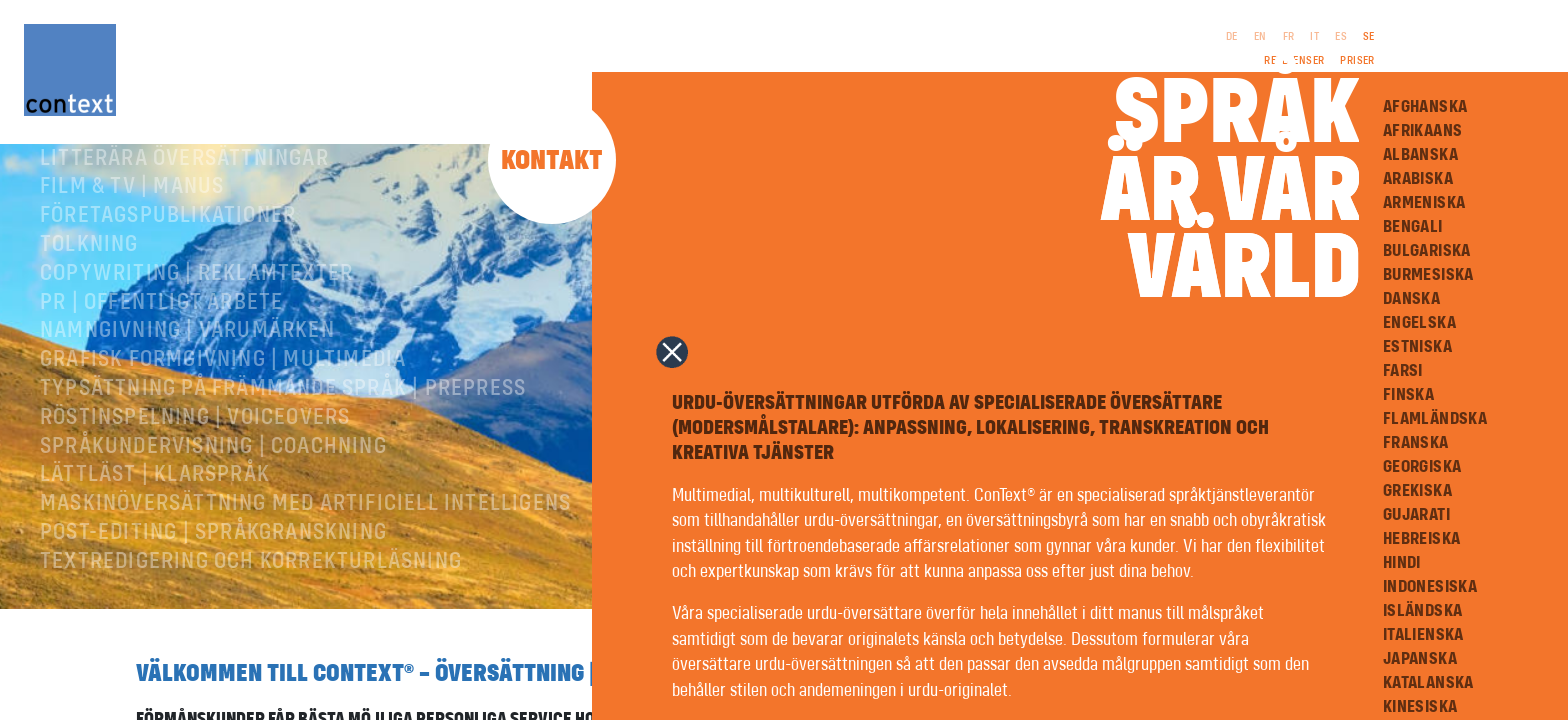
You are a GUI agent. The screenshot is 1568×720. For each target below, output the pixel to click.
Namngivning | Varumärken (187, 399)
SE (1369, 37)
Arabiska (1418, 179)
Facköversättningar (152, 198)
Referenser (1294, 61)
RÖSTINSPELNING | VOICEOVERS (195, 486)
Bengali (1413, 227)
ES (1341, 37)
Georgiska (1422, 467)
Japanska (1420, 659)
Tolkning (89, 313)
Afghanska (1425, 107)
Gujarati (1416, 515)
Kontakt (552, 161)
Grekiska (1417, 491)
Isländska (1423, 611)
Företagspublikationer (168, 284)
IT (1314, 37)
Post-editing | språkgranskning (213, 601)
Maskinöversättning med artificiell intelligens (305, 572)
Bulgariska (1427, 251)
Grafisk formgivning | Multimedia (223, 428)
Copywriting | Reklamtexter (196, 342)
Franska (1416, 443)
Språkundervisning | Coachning (213, 515)
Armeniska (1424, 203)
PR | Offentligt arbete (161, 371)
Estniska (1417, 347)
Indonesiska (1430, 587)
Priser (1357, 61)
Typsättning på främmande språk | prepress (283, 457)
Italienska (1423, 635)
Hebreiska (1422, 539)
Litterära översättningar (184, 227)
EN (1260, 37)
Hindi (1402, 563)
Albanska (1420, 155)
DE (1232, 37)
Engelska (1419, 323)
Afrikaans (1423, 131)
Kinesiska (1420, 707)
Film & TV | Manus (132, 255)
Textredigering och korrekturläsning (251, 630)
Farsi (1403, 371)
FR (1289, 37)
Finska (1408, 395)
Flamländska (1435, 419)
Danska (1411, 299)
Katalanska (1428, 683)
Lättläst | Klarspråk (155, 543)
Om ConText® (108, 169)
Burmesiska (1428, 275)
